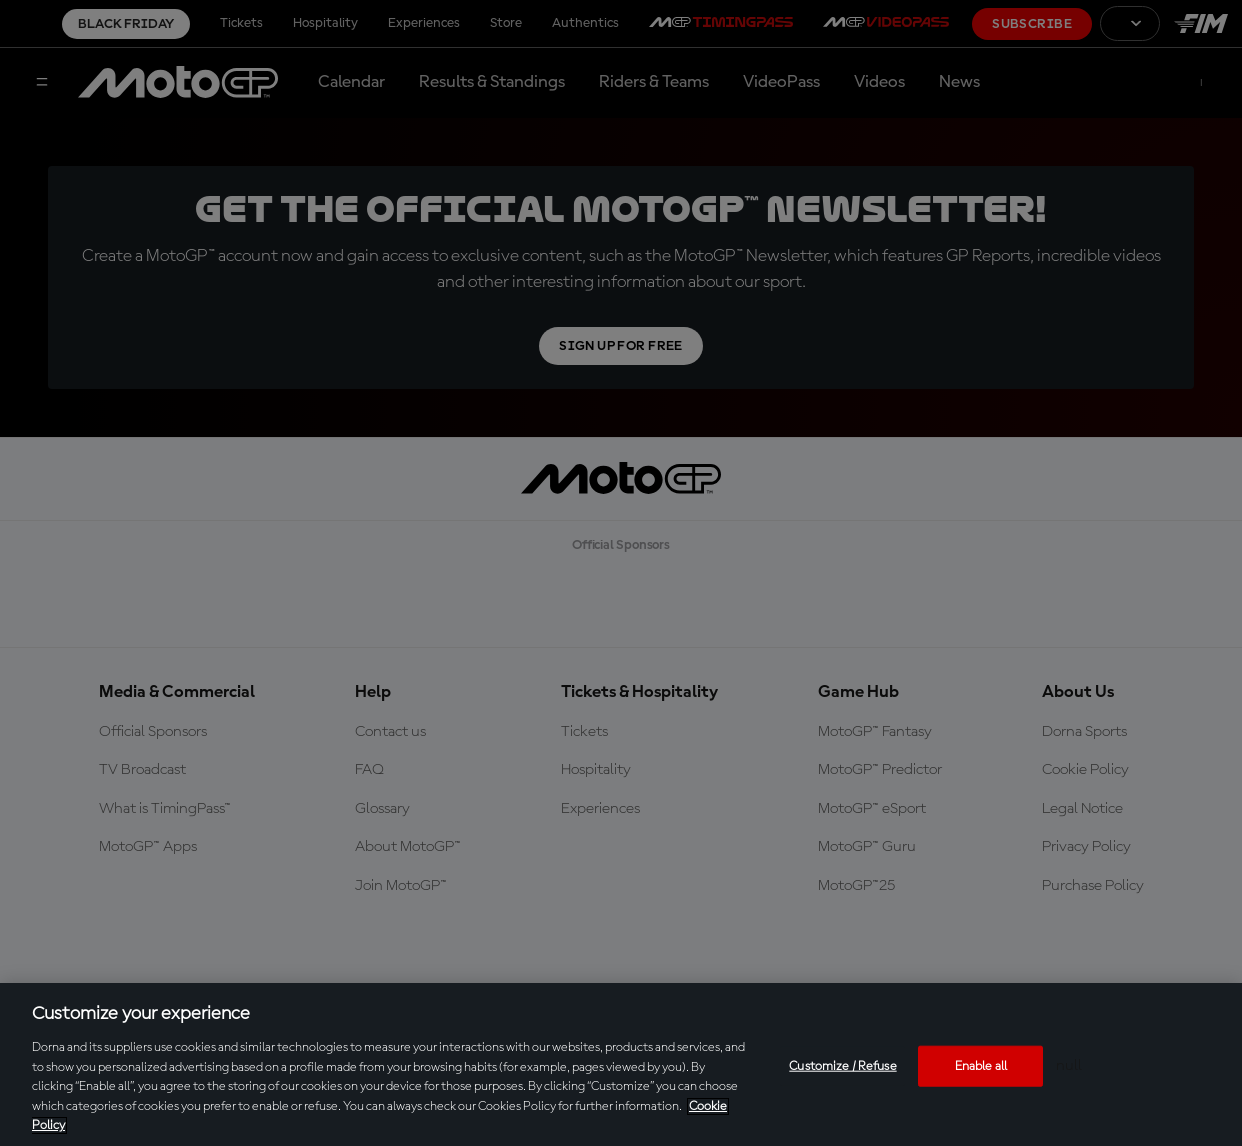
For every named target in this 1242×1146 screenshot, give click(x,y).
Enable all (981, 1065)
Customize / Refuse (842, 1065)
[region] (621, 1064)
